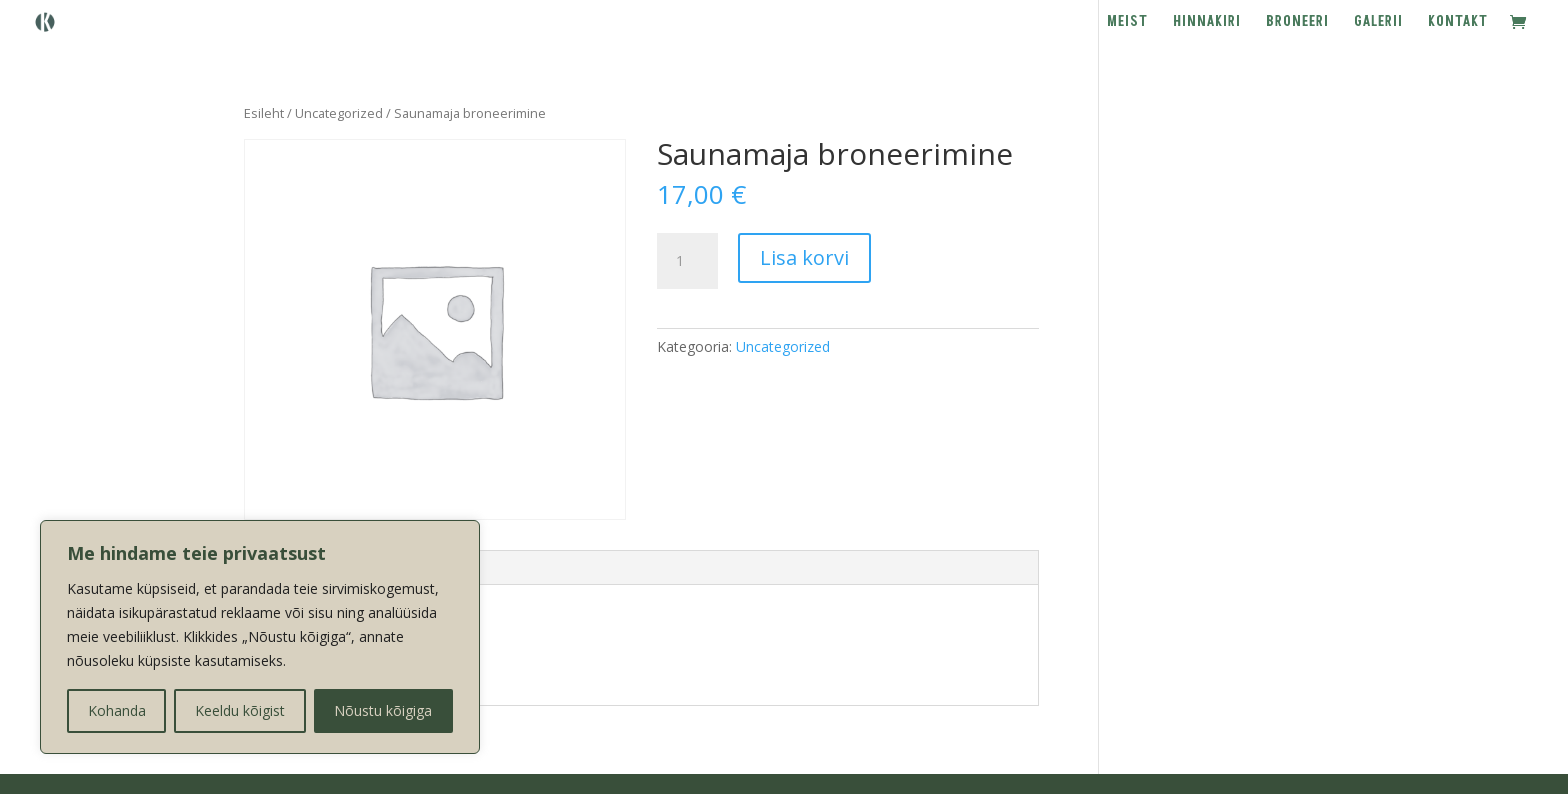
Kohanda (117, 710)
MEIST (1127, 23)
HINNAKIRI (1207, 23)
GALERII (1378, 23)
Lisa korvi (804, 257)
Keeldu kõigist (240, 710)
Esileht (264, 113)
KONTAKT (1458, 23)
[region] (260, 637)
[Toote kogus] (687, 261)
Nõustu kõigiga (383, 710)
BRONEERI (1297, 23)
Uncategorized (339, 113)
